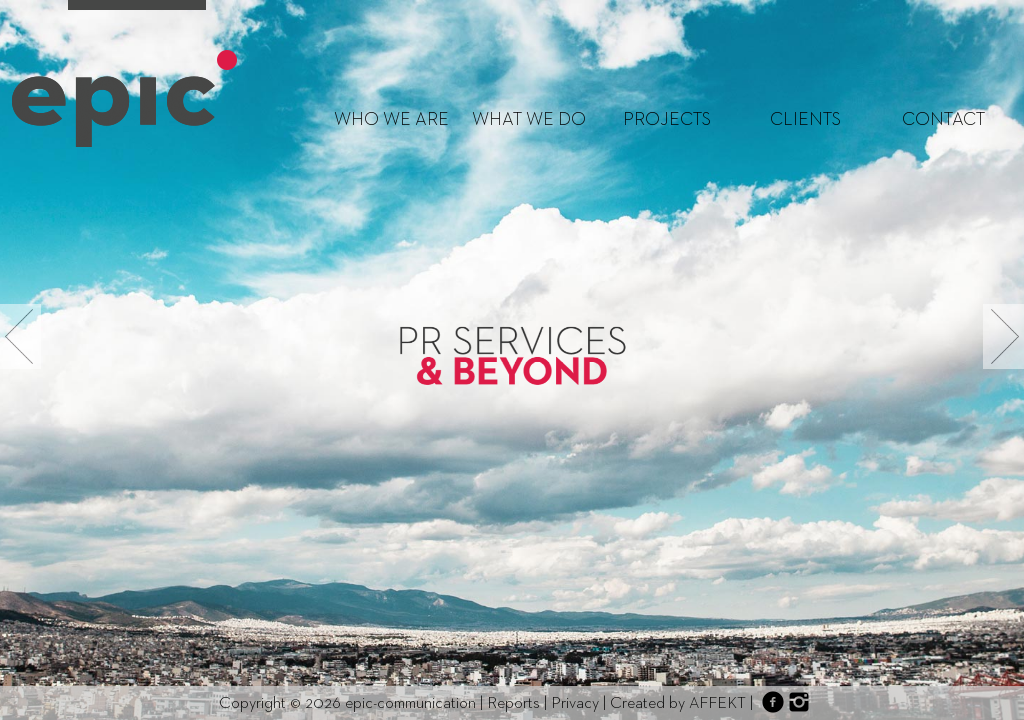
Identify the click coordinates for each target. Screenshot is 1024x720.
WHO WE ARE (391, 120)
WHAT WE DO (529, 120)
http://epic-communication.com (124, 98)
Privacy (575, 704)
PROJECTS (667, 120)
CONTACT (943, 120)
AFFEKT (717, 704)
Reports (513, 704)
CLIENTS (805, 120)
